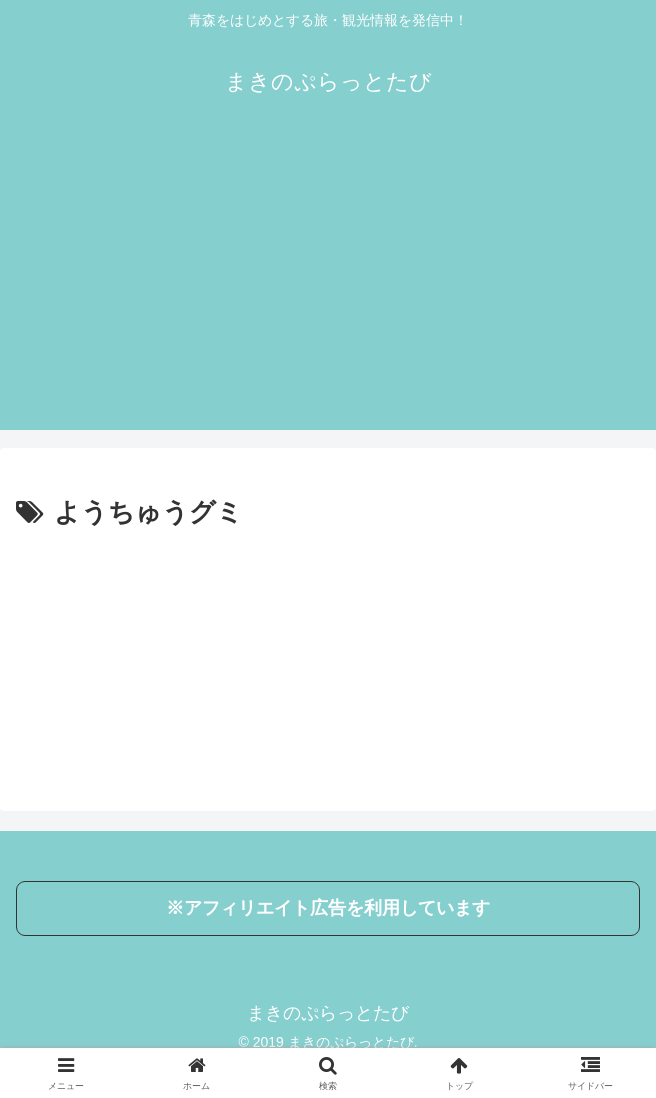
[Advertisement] (328, 290)
